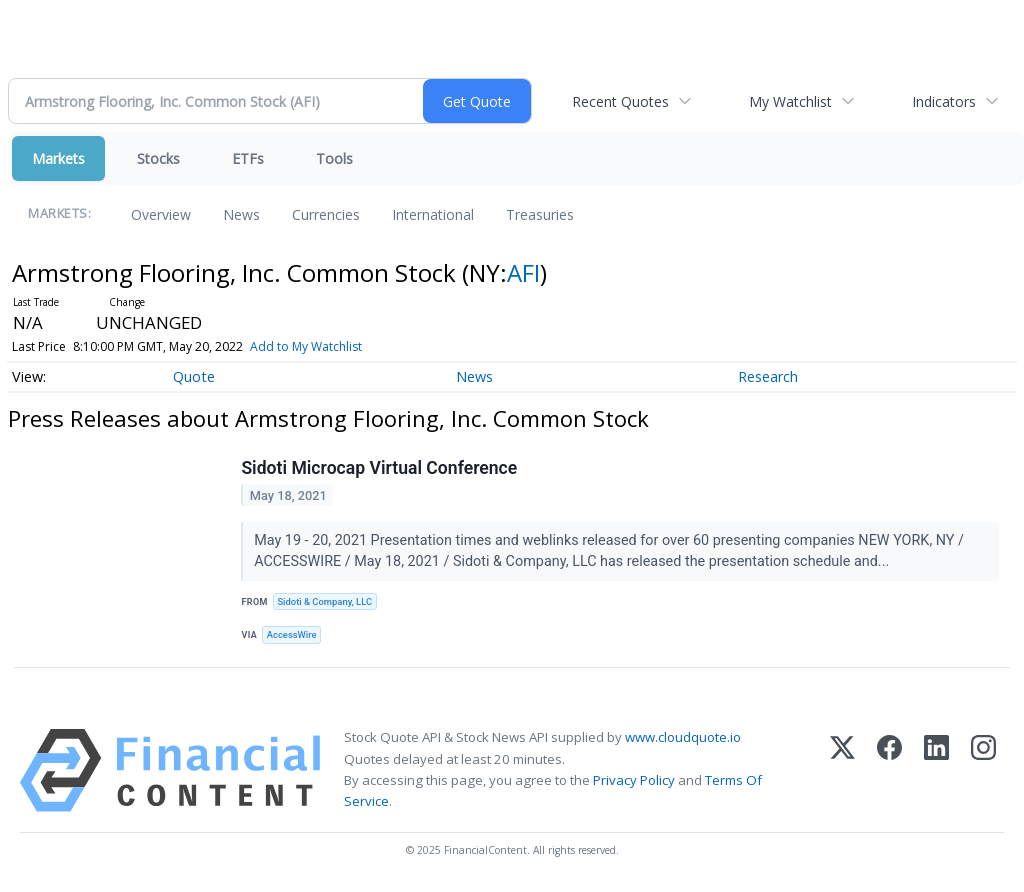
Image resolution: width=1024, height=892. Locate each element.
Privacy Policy (634, 782)
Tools (334, 158)
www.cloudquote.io (683, 740)
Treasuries (540, 214)
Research (768, 376)
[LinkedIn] (936, 773)
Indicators (944, 101)
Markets (58, 158)
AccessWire (293, 636)
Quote (194, 376)
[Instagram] (983, 773)
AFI (523, 272)
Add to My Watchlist (306, 346)
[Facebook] (889, 773)
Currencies (326, 214)
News (241, 214)
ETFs (248, 158)
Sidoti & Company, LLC (326, 602)
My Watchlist (790, 101)
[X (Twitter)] (842, 773)
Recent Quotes (620, 101)
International (433, 214)
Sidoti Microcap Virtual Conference (380, 469)
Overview (161, 214)
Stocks (158, 158)
